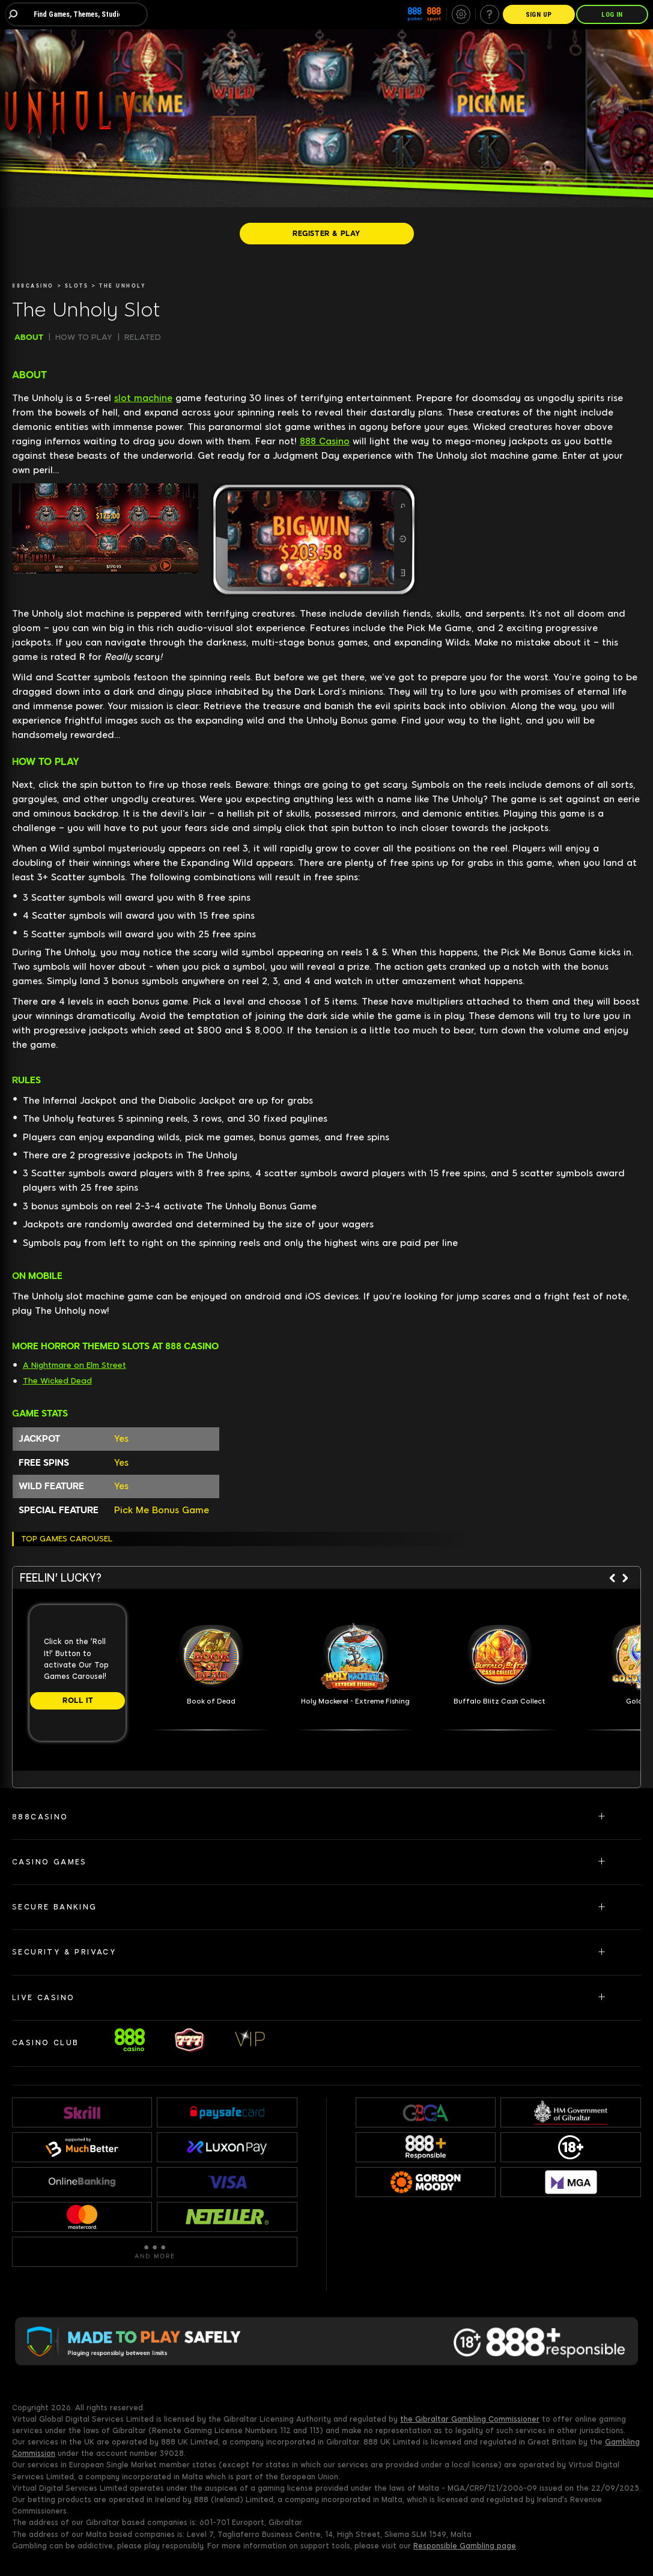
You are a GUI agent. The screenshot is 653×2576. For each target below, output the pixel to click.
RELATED (142, 337)
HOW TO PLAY (83, 337)
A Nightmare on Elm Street (74, 1365)
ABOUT (28, 337)
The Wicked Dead (57, 1380)
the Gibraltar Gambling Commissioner (469, 2419)
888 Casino (325, 441)
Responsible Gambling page (464, 2546)
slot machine (143, 398)
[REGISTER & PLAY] (327, 233)
